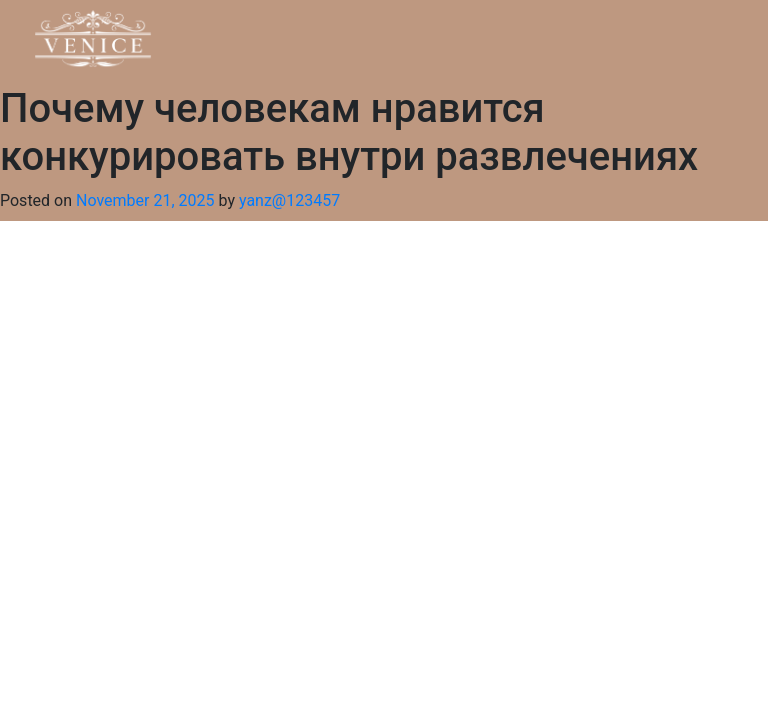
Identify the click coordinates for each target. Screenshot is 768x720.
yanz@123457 (289, 200)
